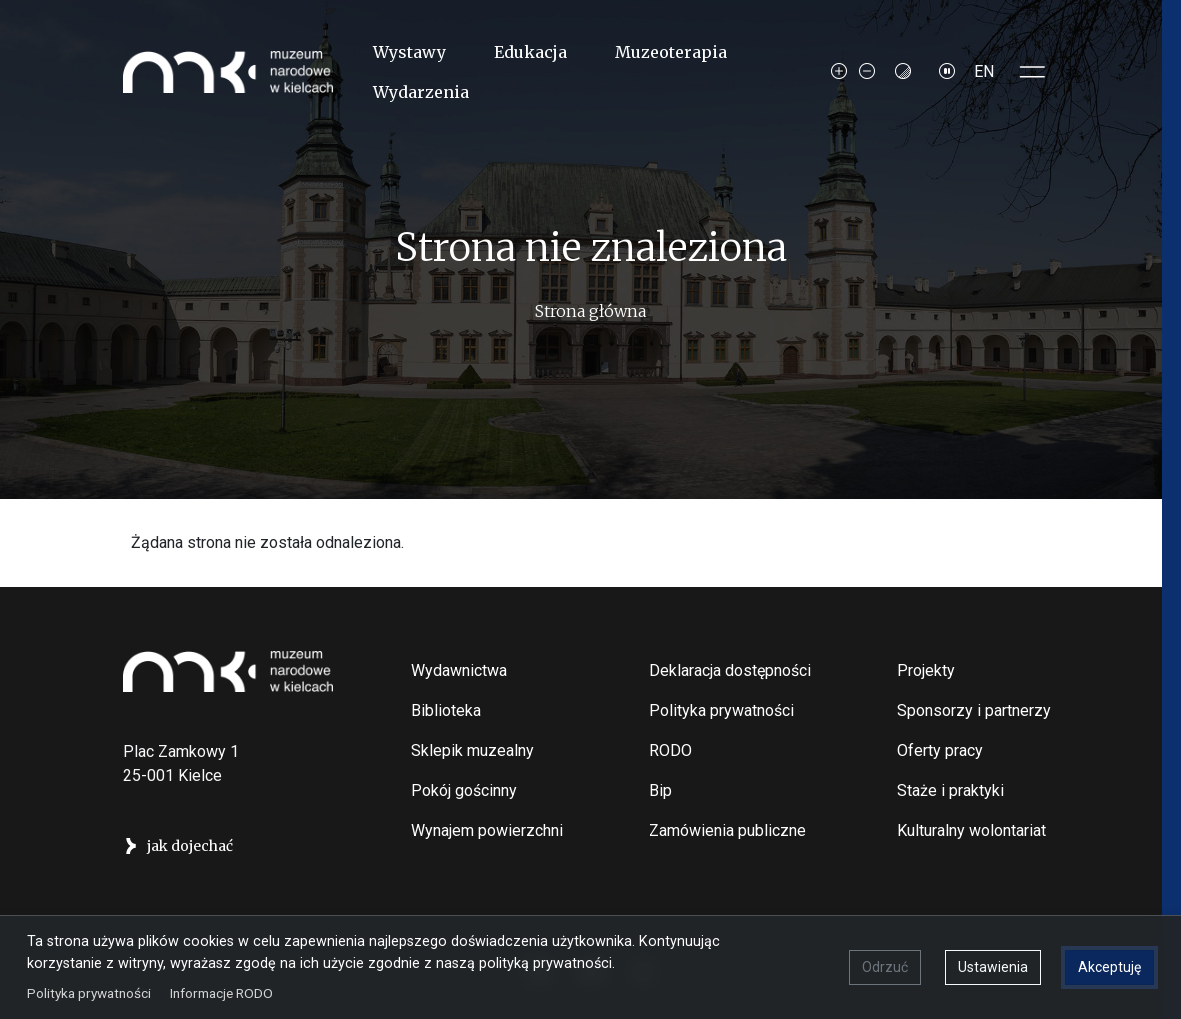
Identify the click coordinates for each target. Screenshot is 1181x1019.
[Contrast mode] (903, 72)
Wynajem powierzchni (487, 830)
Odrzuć (884, 966)
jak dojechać (190, 846)
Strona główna (590, 311)
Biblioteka (446, 710)
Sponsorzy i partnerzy (974, 710)
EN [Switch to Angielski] (984, 71)
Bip (660, 790)
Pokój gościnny (464, 790)
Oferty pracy (940, 750)
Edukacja (530, 52)
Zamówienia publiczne (727, 830)
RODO (670, 750)
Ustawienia (992, 966)
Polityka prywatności (721, 710)
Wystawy (409, 52)
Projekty (926, 670)
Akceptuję (1108, 966)
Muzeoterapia (671, 52)
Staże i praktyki (950, 790)
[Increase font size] (839, 72)
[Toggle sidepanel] (1033, 72)
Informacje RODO (222, 991)
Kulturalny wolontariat (971, 830)
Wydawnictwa (459, 670)
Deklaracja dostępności (730, 670)
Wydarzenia (421, 92)
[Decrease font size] (867, 72)
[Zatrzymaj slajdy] (947, 72)
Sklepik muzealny (472, 750)
